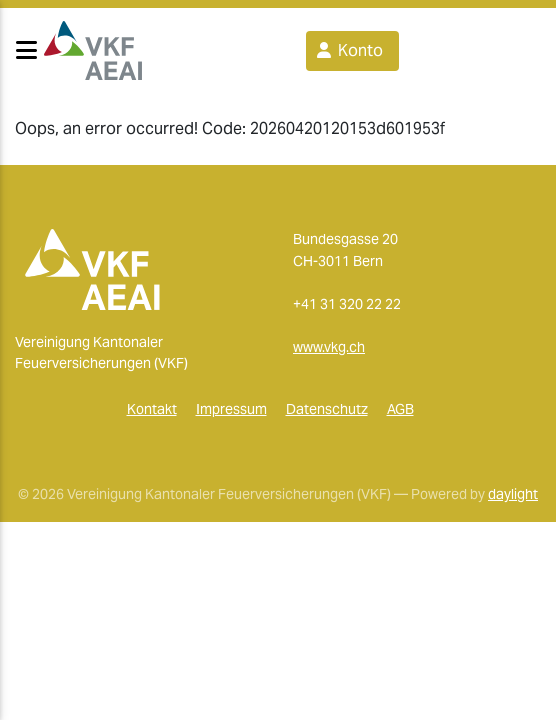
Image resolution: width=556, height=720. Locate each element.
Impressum (231, 409)
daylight (513, 494)
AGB (400, 409)
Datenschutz (327, 409)
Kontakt (152, 409)
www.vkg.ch (329, 347)
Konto (348, 50)
